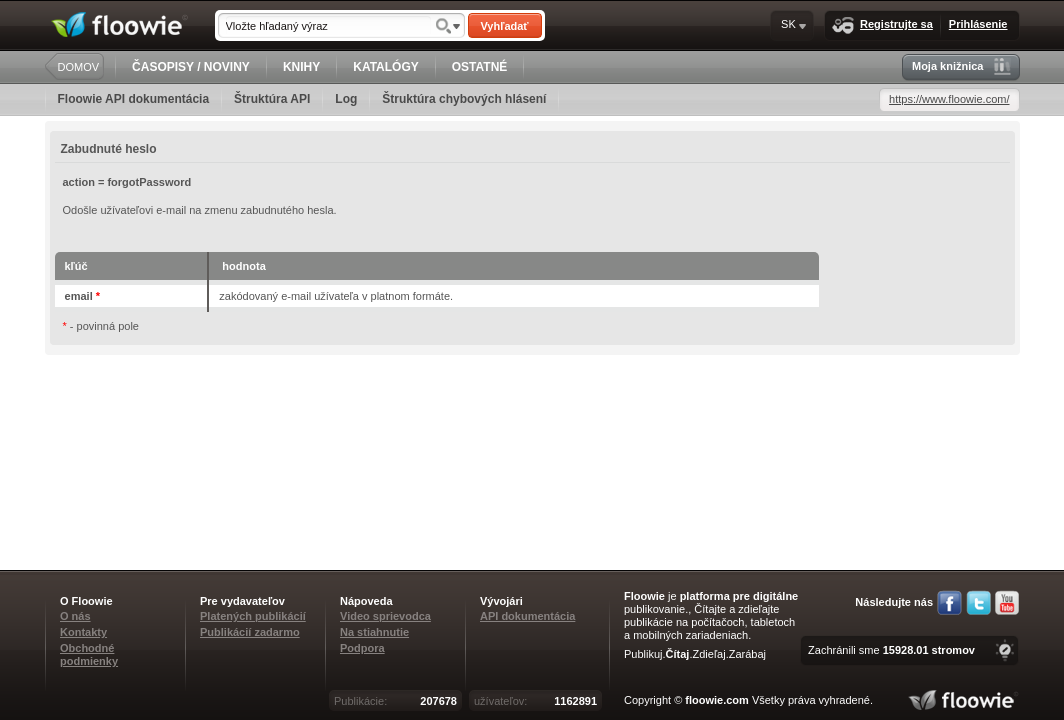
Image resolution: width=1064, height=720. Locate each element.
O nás (75, 616)
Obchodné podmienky (89, 654)
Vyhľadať (504, 26)
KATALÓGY (386, 67)
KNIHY (301, 67)
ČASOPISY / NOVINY (191, 67)
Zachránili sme (891, 650)
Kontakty (83, 632)
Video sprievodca (385, 616)
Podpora (362, 648)
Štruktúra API (272, 99)
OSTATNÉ (480, 67)
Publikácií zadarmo (250, 632)
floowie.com (717, 700)
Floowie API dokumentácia (134, 99)
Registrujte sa (882, 25)
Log (346, 99)
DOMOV (79, 67)
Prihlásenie (978, 24)
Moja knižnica (961, 66)
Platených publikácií (253, 616)
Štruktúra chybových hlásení (464, 99)
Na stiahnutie (374, 632)
